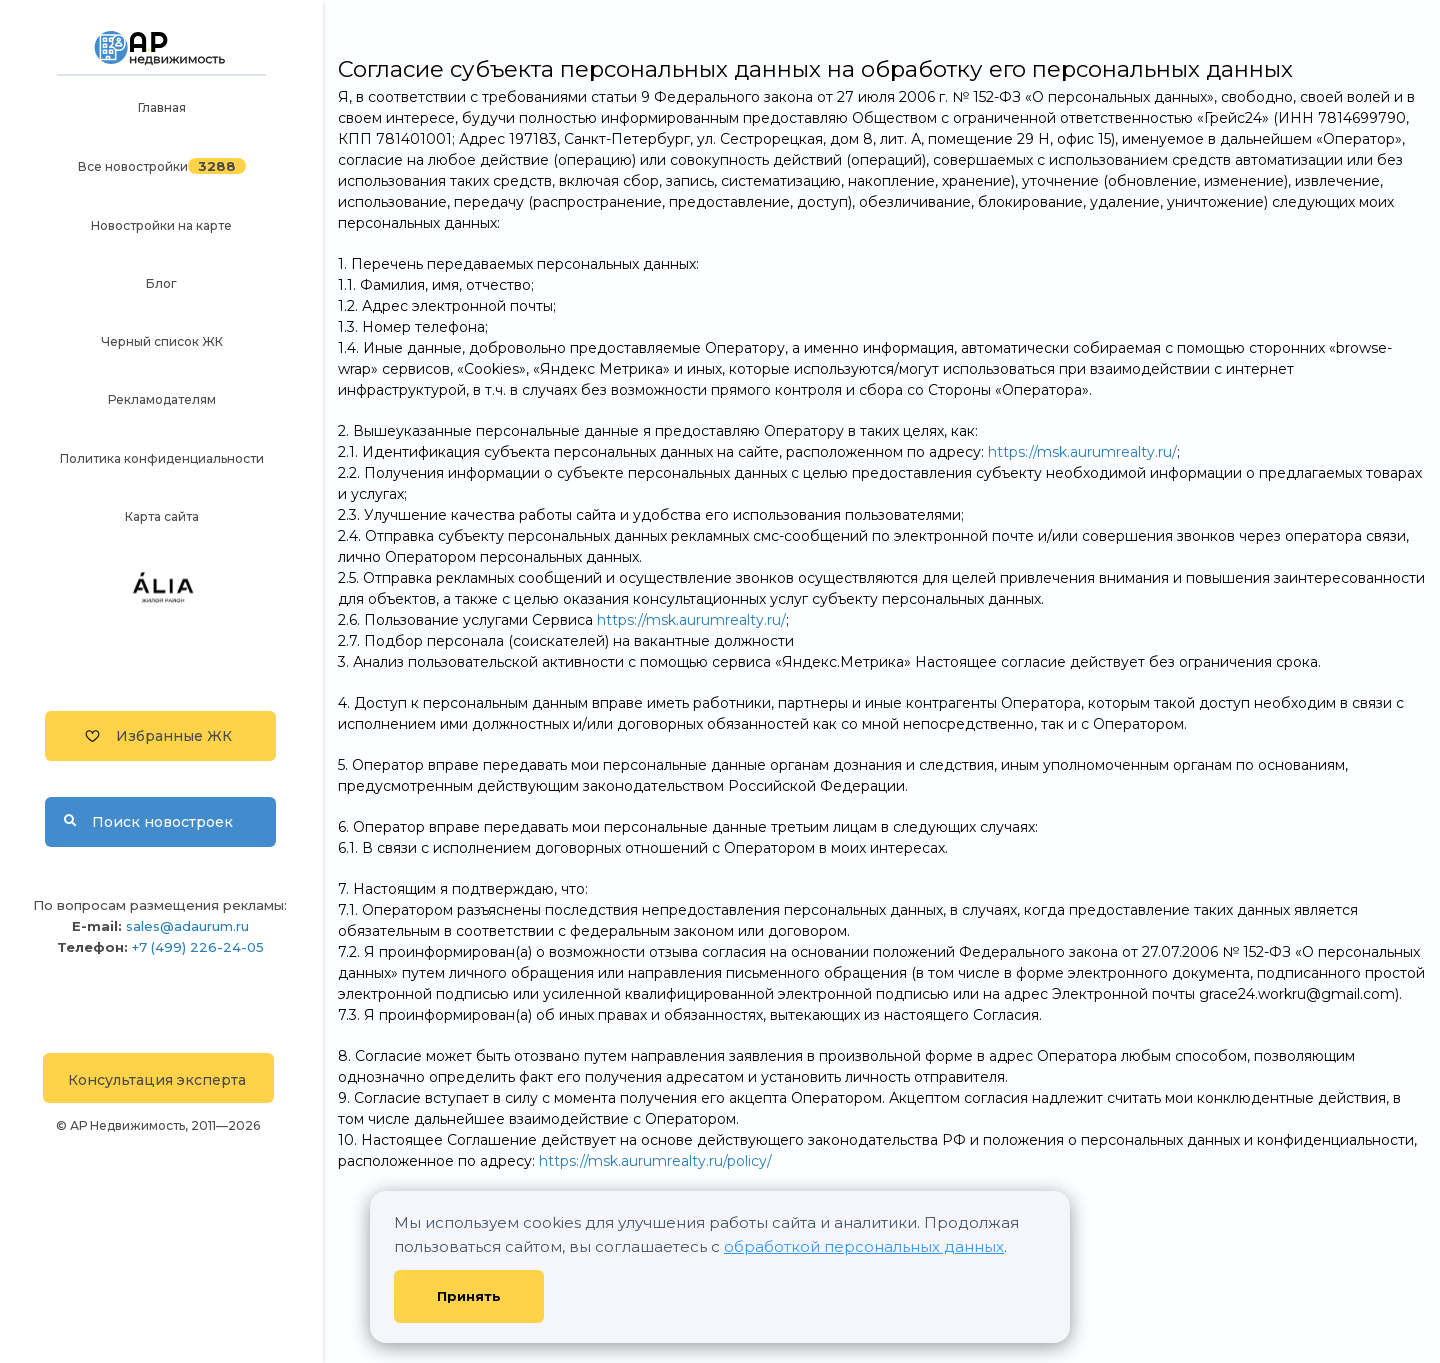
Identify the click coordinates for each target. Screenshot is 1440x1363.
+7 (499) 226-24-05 (198, 947)
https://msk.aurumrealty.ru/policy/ (655, 1161)
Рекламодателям (162, 399)
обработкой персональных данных (864, 1246)
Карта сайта (162, 516)
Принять (469, 1296)
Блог (161, 283)
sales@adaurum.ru (187, 926)
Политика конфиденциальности (162, 458)
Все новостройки (133, 166)
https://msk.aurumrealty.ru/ (1082, 452)
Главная (162, 107)
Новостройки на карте (161, 225)
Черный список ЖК (162, 341)
